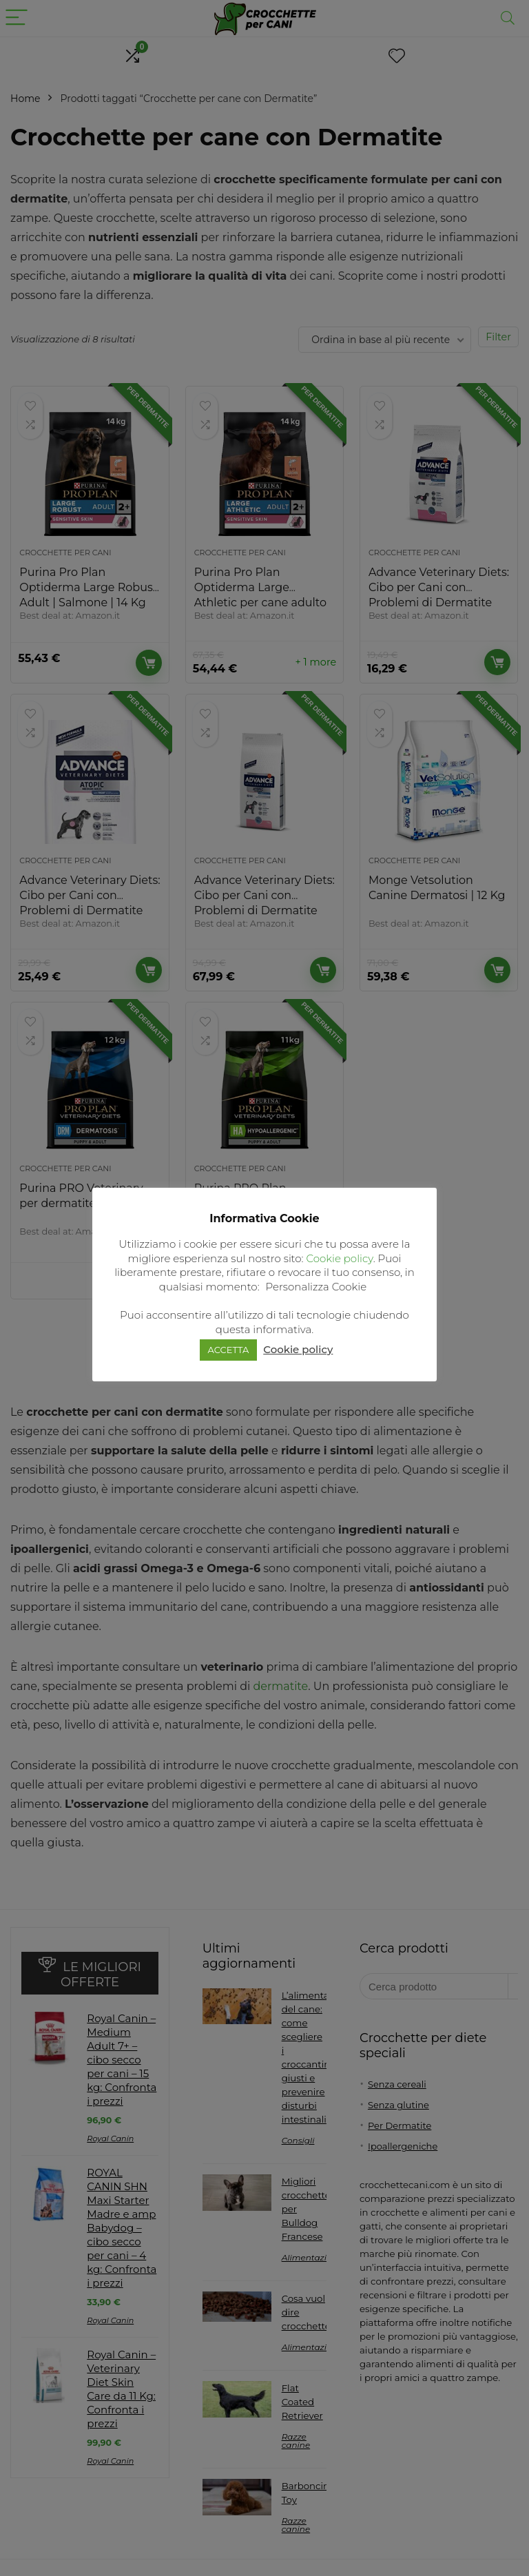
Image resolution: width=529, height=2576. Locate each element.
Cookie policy (339, 1258)
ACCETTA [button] (228, 1349)
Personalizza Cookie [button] (316, 1286)
